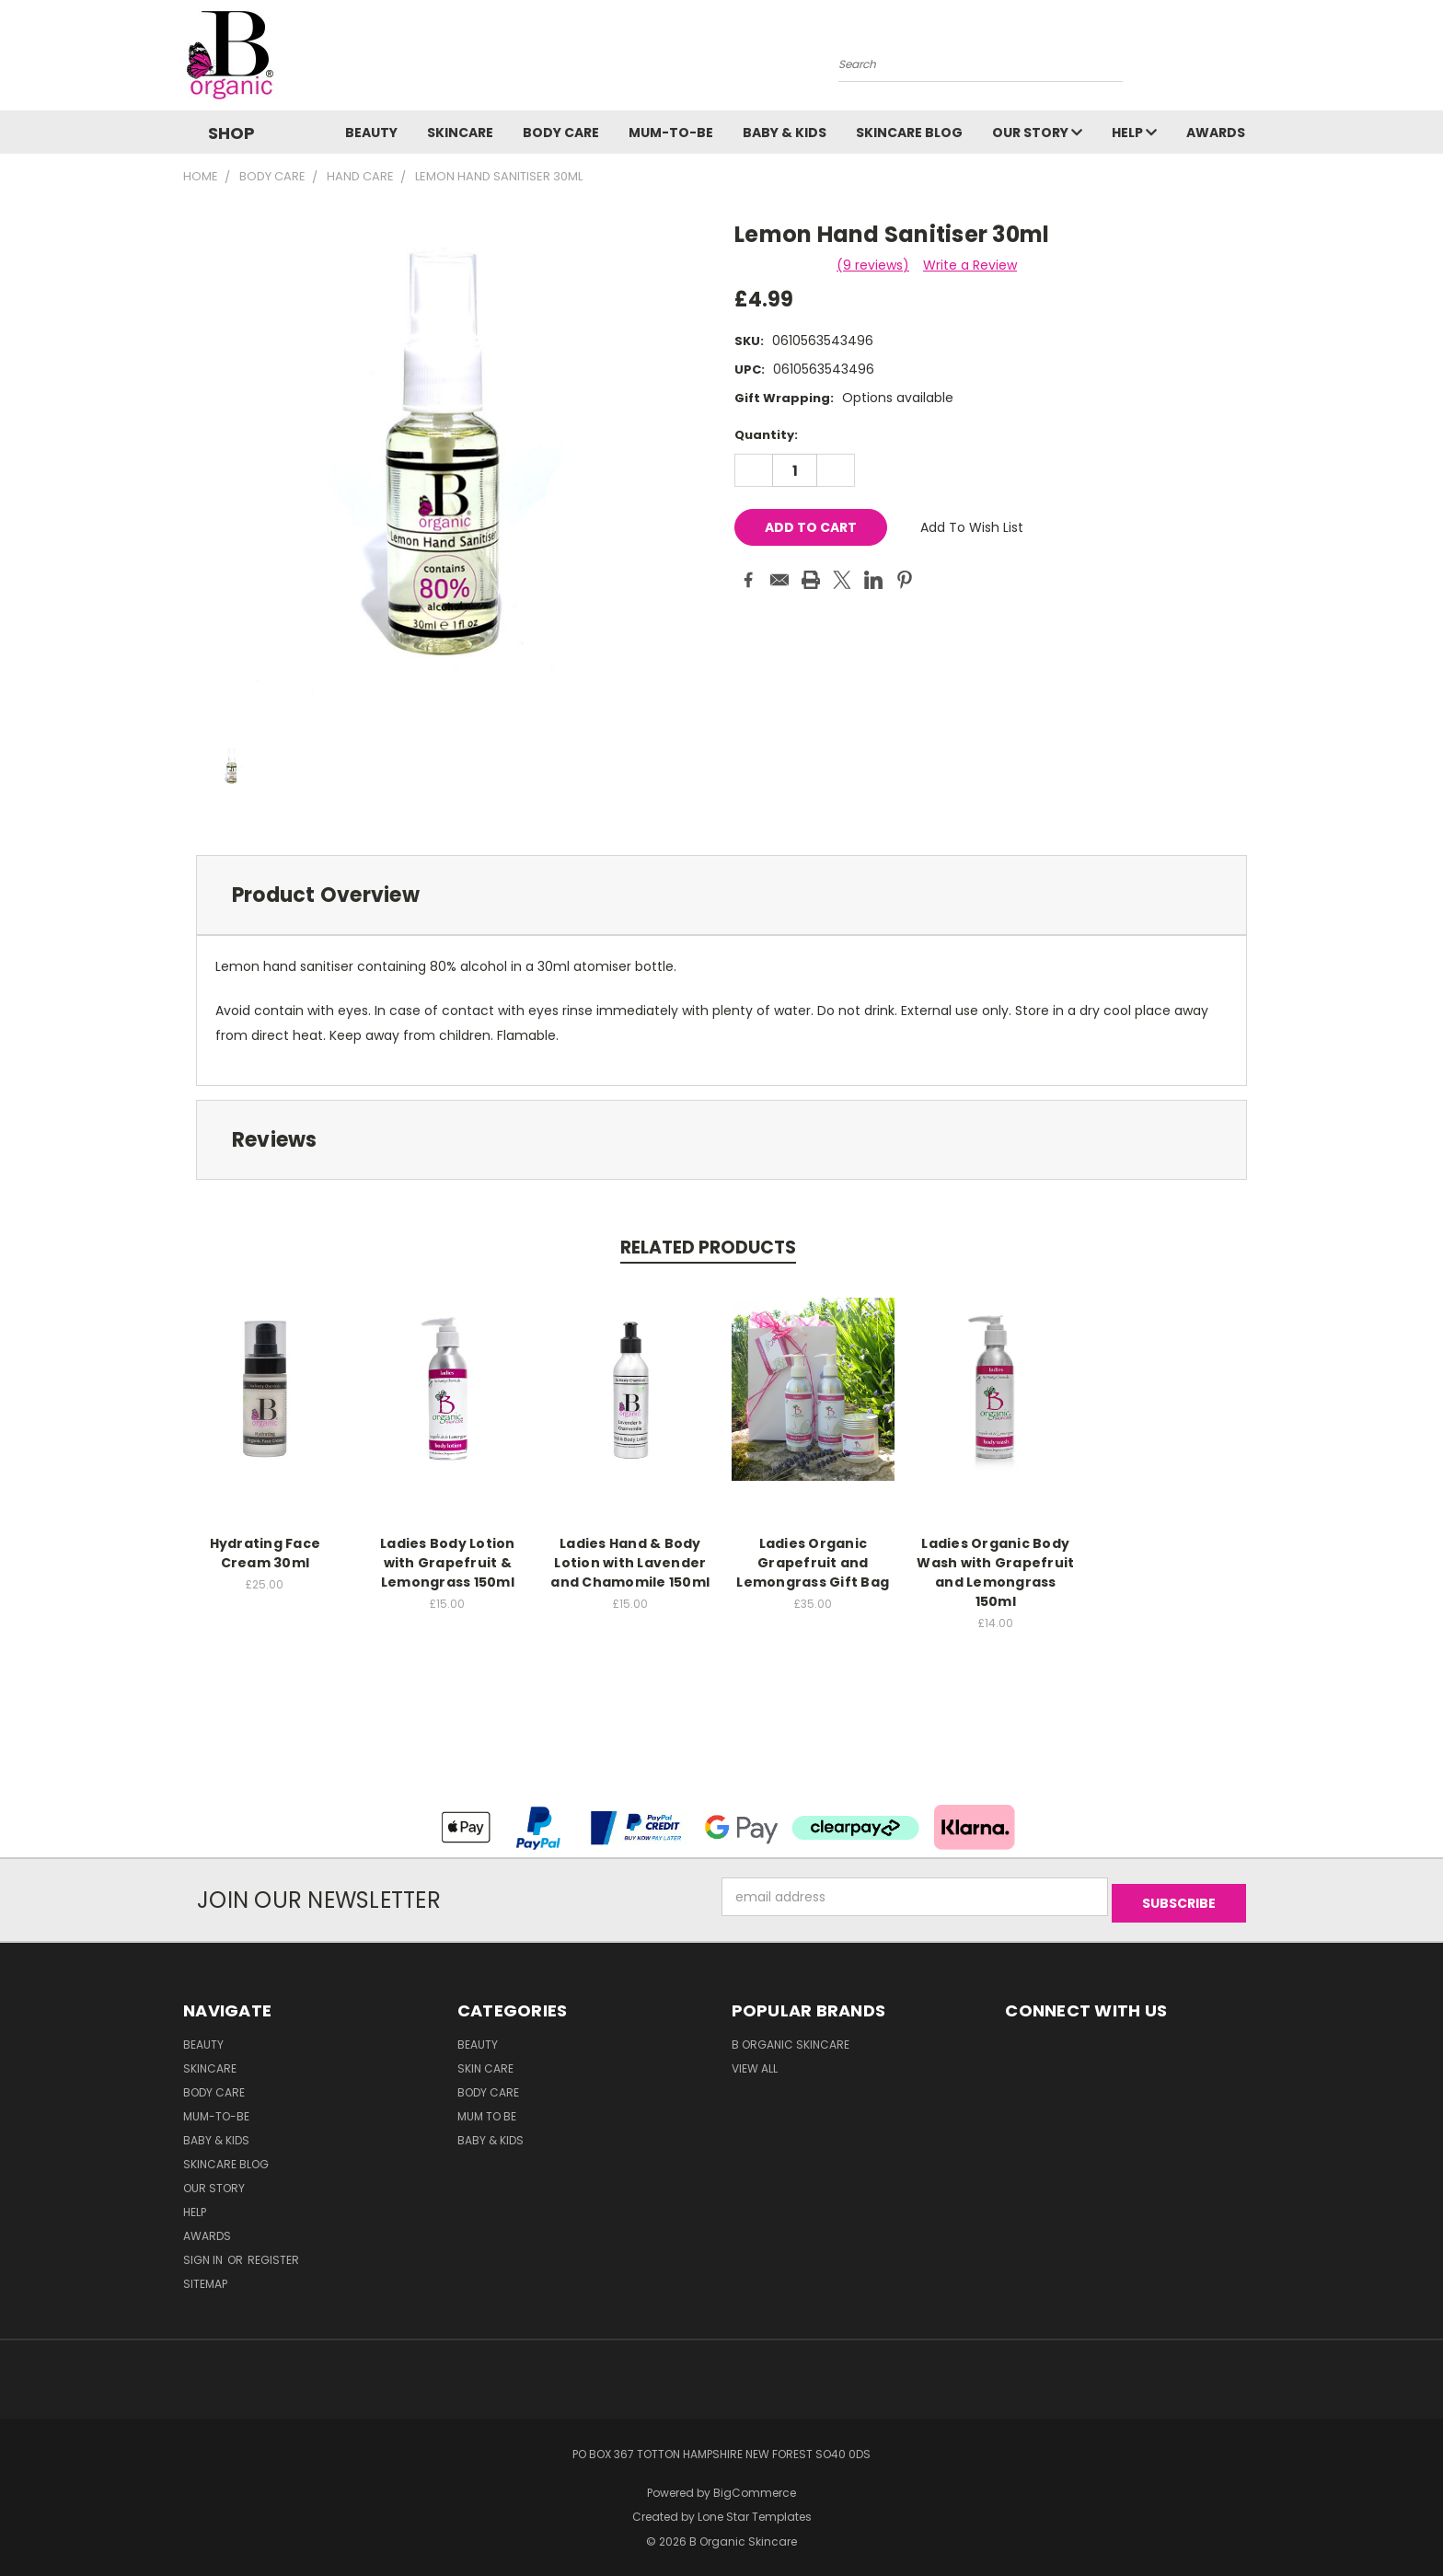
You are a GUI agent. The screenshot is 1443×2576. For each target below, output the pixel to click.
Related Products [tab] (708, 1247)
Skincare (460, 132)
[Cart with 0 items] (1255, 60)
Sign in (204, 2253)
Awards (1215, 132)
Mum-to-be (671, 132)
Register (273, 2253)
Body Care (561, 132)
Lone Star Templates (755, 2511)
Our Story (1037, 132)
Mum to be (486, 2110)
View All (755, 2062)
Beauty (371, 132)
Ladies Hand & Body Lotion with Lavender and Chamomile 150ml (630, 1562)
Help (1134, 132)
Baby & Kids (784, 132)
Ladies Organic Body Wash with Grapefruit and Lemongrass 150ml (995, 1572)
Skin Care (485, 2062)
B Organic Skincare (790, 2038)
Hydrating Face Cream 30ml (265, 1553)
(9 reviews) (873, 265)
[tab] (721, 895)
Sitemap (205, 2277)
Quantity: (766, 435)
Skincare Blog (909, 132)
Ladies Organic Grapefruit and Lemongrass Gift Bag (812, 1562)
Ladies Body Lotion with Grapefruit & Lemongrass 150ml (447, 1562)
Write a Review (970, 265)
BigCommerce (754, 2486)
